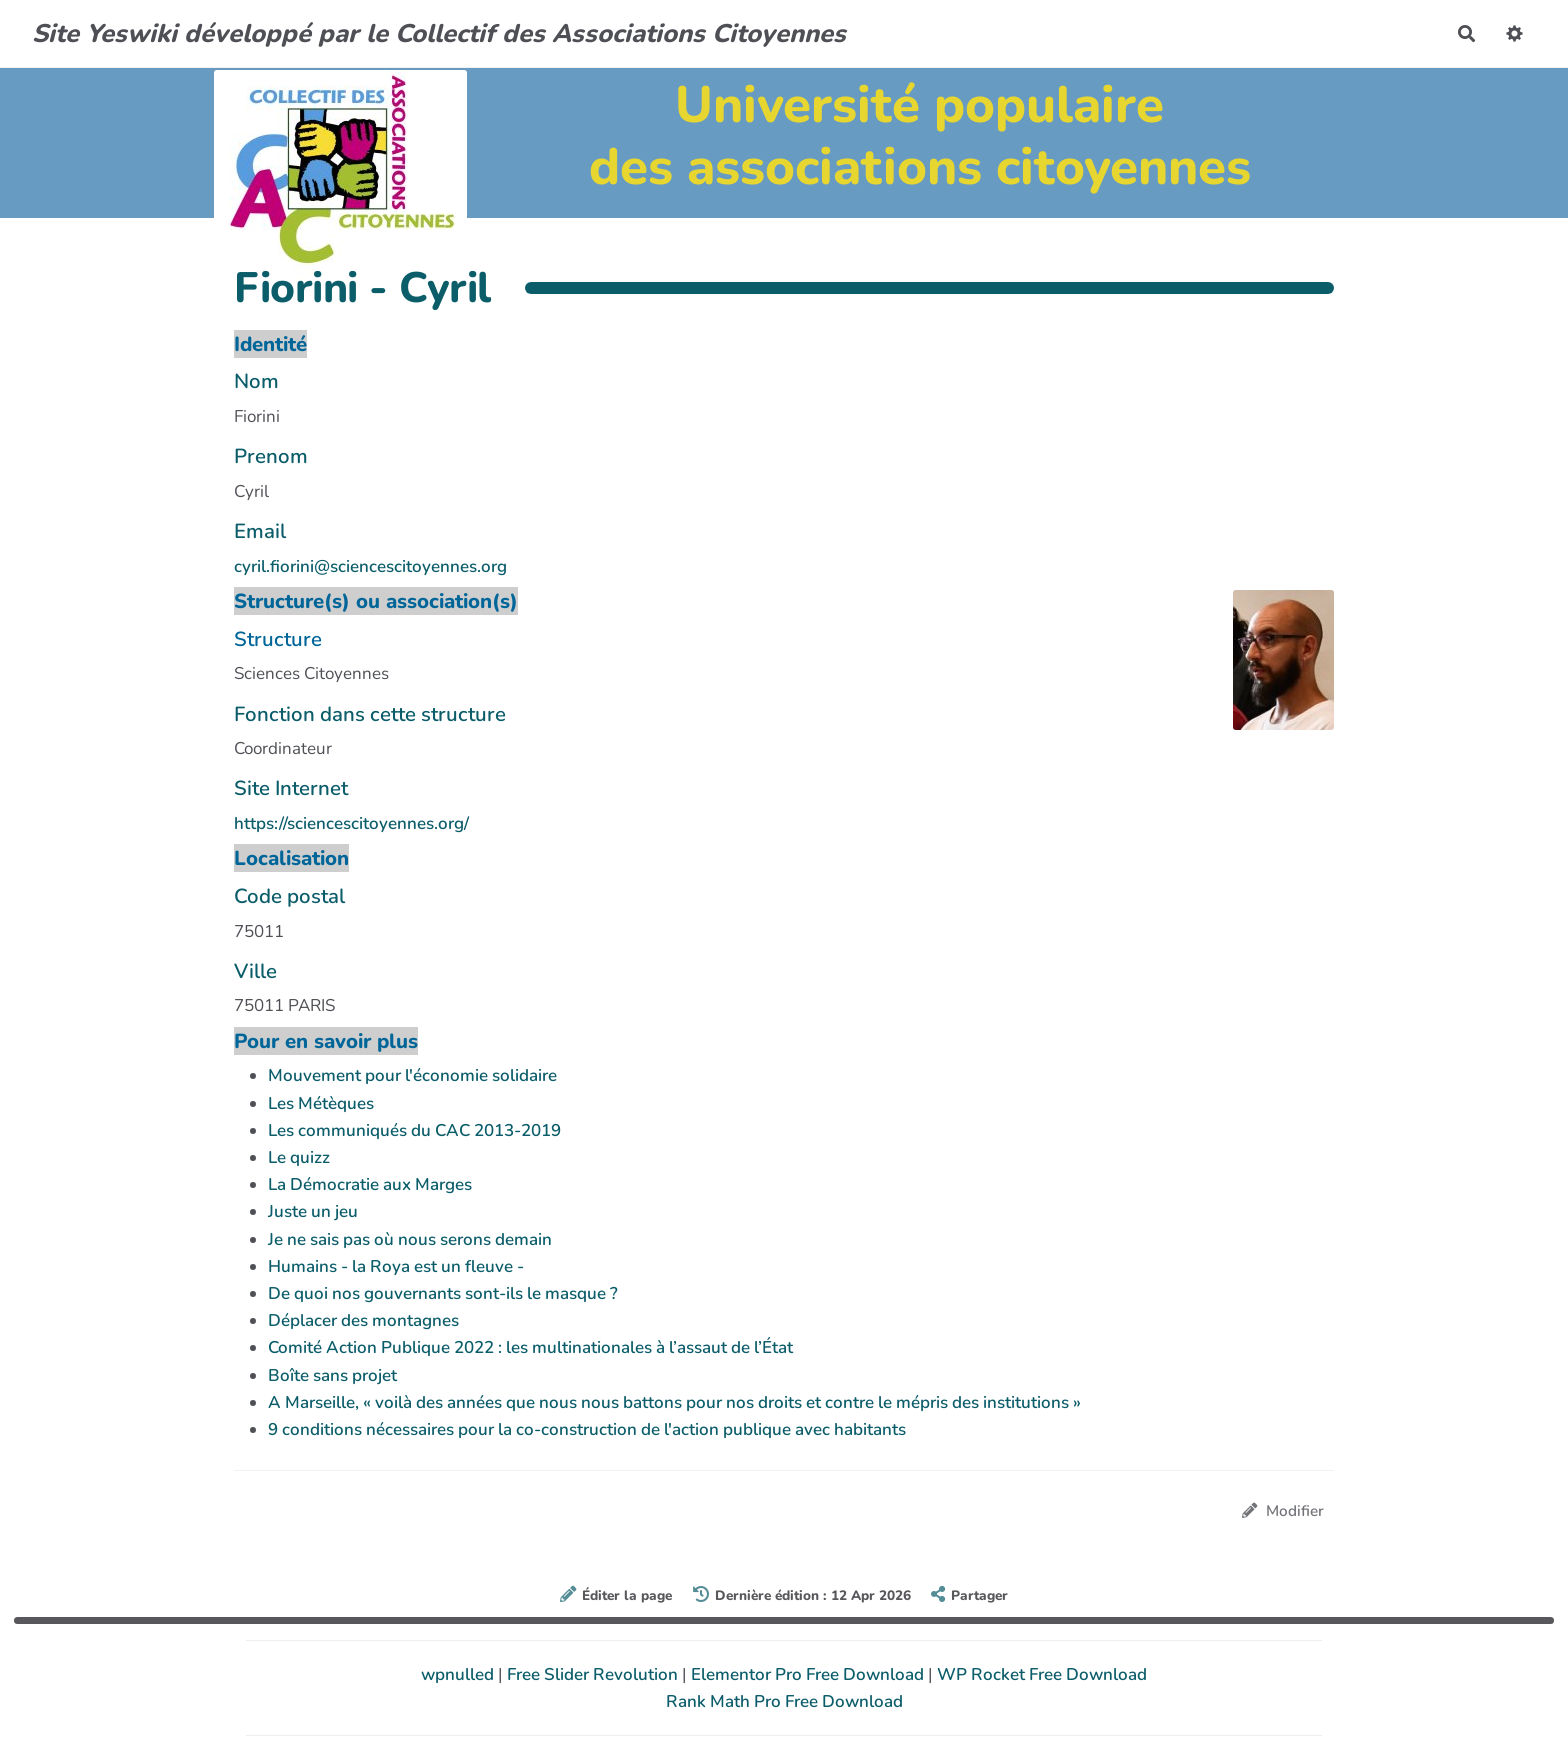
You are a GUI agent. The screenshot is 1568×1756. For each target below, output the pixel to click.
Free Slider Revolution (594, 1674)
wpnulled (459, 1674)
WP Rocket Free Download (1042, 1674)
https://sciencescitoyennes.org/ (351, 823)
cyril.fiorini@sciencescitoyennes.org (370, 566)
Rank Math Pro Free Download (784, 1701)
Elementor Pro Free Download (809, 1674)
